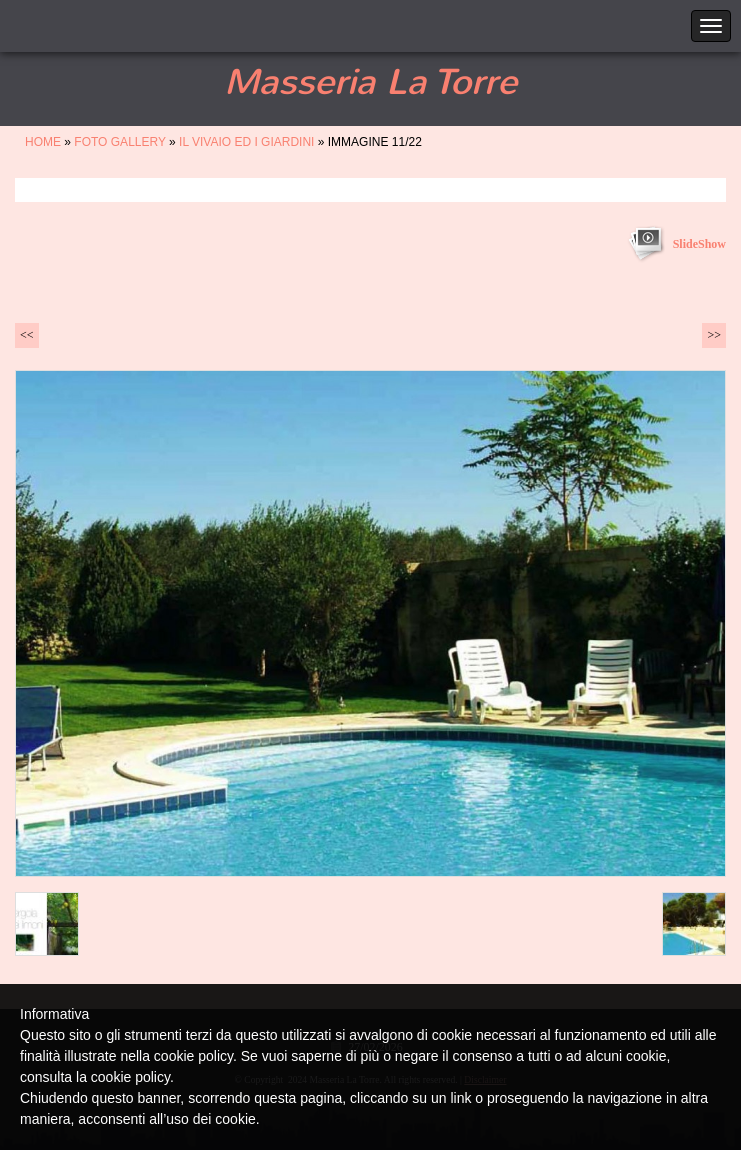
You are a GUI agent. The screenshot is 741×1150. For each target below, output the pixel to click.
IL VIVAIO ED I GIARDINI (246, 142)
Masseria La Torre (370, 82)
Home (43, 142)
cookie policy (130, 1077)
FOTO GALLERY (119, 142)
